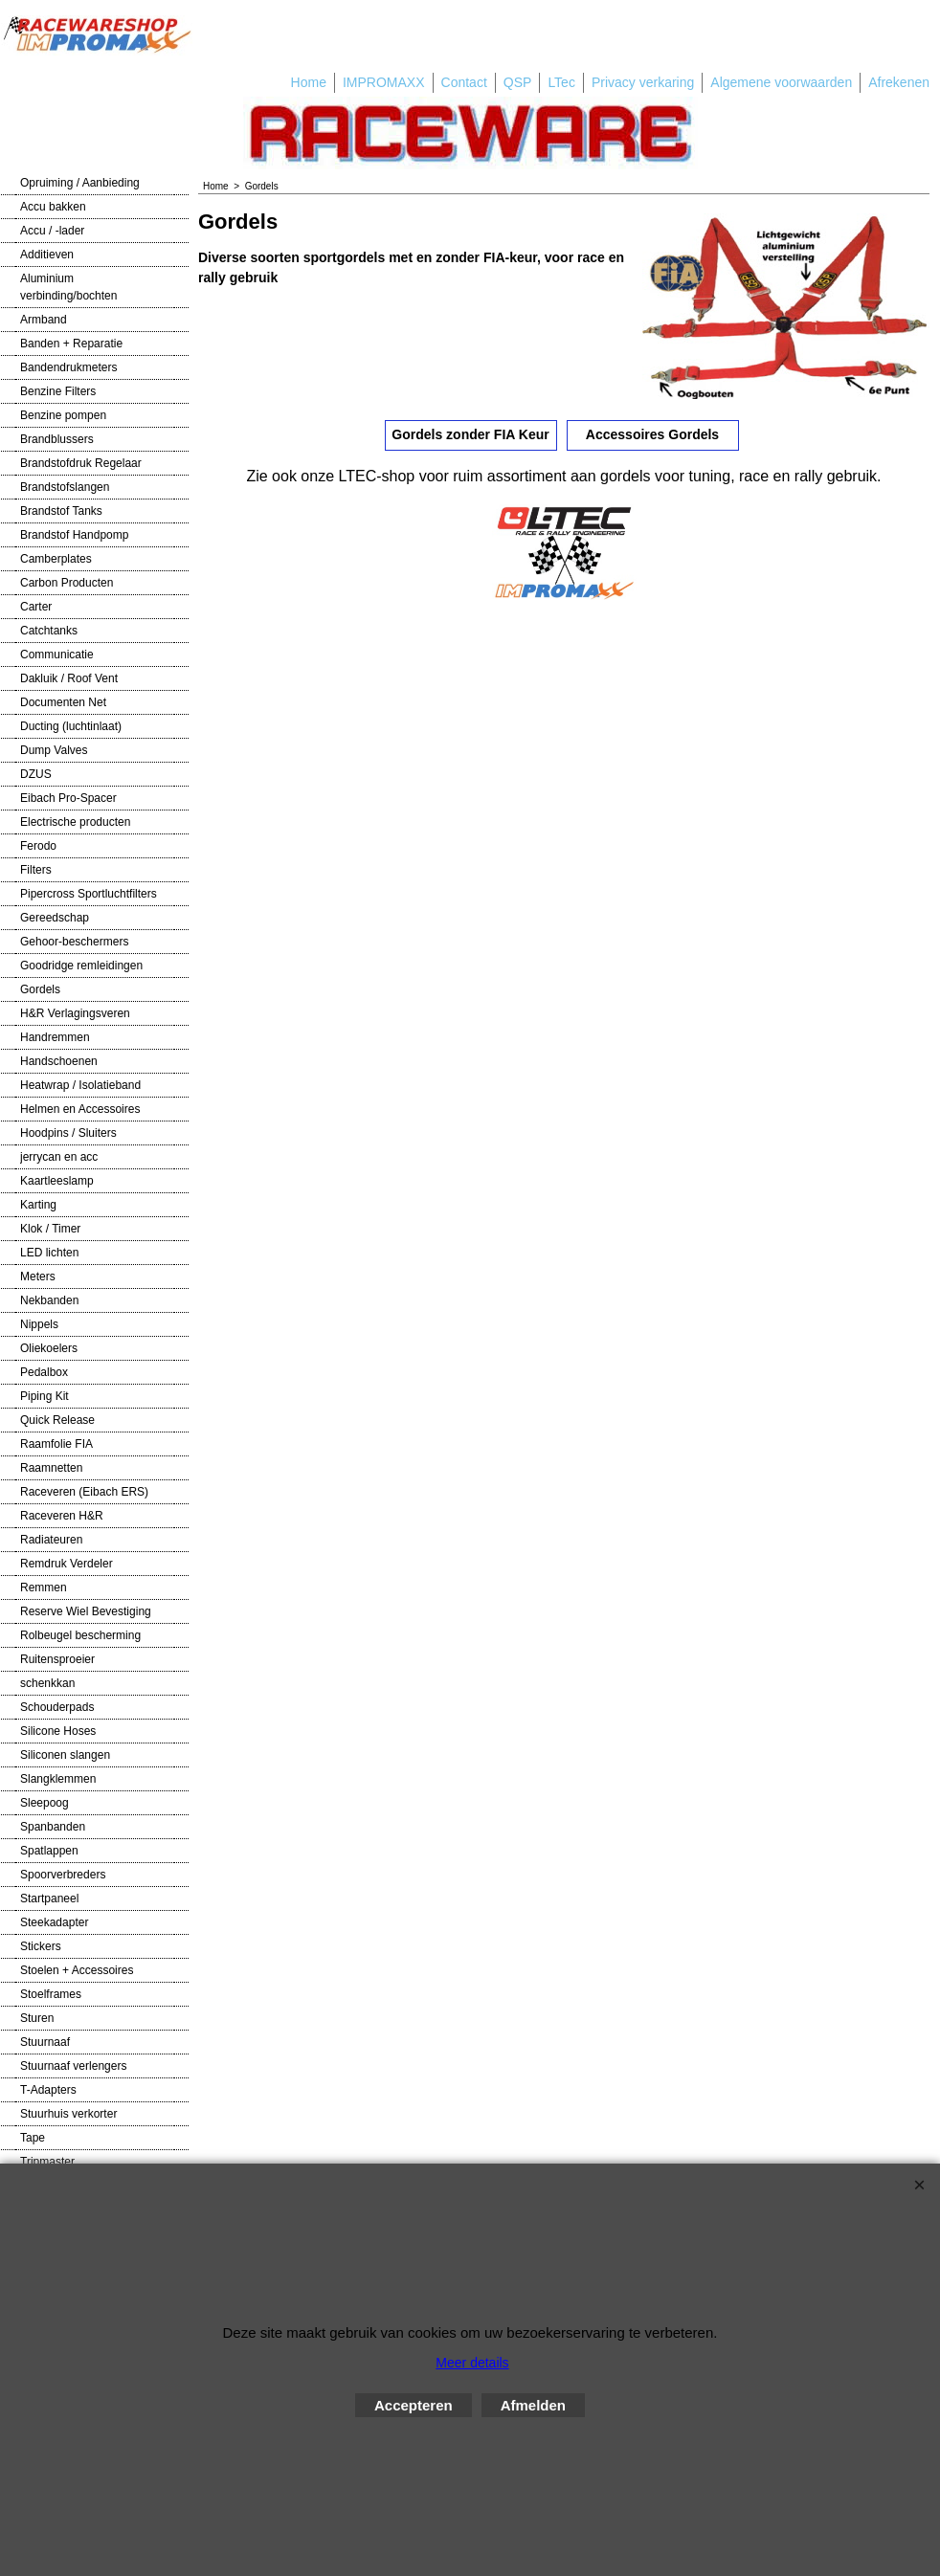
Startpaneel (49, 1898)
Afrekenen (898, 82)
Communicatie (57, 654)
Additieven (47, 254)
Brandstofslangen (64, 487)
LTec (561, 82)
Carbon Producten (66, 582)
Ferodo (38, 846)
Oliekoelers (49, 1348)
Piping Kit (44, 1396)
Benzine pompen (63, 415)
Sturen (37, 2018)
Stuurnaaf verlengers (73, 2066)
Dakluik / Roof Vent (69, 678)
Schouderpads (57, 1707)
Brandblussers (57, 439)
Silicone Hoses (58, 1731)
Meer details (472, 2362)
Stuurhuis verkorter (68, 2114)
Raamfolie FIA (56, 1444)
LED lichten (49, 1252)
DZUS (36, 774)
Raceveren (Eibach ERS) (84, 1492)
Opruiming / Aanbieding (80, 182)
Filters (36, 870)
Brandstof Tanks (61, 511)
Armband (43, 319)
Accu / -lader (52, 230)
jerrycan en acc (59, 1157)
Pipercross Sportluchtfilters (88, 893)
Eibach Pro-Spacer (68, 798)
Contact (464, 82)
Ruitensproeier (57, 1659)
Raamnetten (51, 1468)
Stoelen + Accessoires (76, 1970)
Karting (38, 1204)
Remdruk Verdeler (66, 1563)
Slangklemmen (58, 1779)
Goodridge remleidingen (81, 965)
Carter (36, 606)
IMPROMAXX (384, 82)
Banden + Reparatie (71, 343)
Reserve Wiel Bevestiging (85, 1611)
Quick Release (57, 1420)
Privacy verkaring (643, 82)
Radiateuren (51, 1539)
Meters (38, 1276)
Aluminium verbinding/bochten (68, 287)
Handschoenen (59, 1061)
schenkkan (47, 1683)
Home (308, 82)
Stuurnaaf (45, 2042)
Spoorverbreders (62, 1874)
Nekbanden (49, 1300)
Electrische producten (75, 822)
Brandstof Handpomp (74, 535)
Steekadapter (54, 1922)
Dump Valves (53, 750)
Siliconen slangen (65, 1755)
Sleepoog (44, 1803)
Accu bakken (53, 206)
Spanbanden (52, 1826)
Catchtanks (49, 630)
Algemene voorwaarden (781, 82)
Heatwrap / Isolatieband (80, 1085)
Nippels (39, 1324)
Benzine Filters (58, 391)
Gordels (40, 989)
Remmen (43, 1587)
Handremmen (55, 1037)
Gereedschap (54, 917)
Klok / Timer (50, 1228)
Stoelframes (50, 1994)
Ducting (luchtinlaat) (71, 726)
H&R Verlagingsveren (75, 1013)
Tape (32, 2137)
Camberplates (56, 559)
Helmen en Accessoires (80, 1109)
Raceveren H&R (61, 1515)
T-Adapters (48, 2090)
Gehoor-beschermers (74, 941)
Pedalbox (44, 1372)
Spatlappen (49, 1850)
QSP (518, 82)
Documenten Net (63, 702)
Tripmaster (47, 2161)
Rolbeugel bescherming (80, 1635)
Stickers (40, 1946)
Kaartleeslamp (57, 1181)
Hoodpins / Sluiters (68, 1133)
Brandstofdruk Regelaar (81, 463)
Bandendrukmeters (68, 367)
